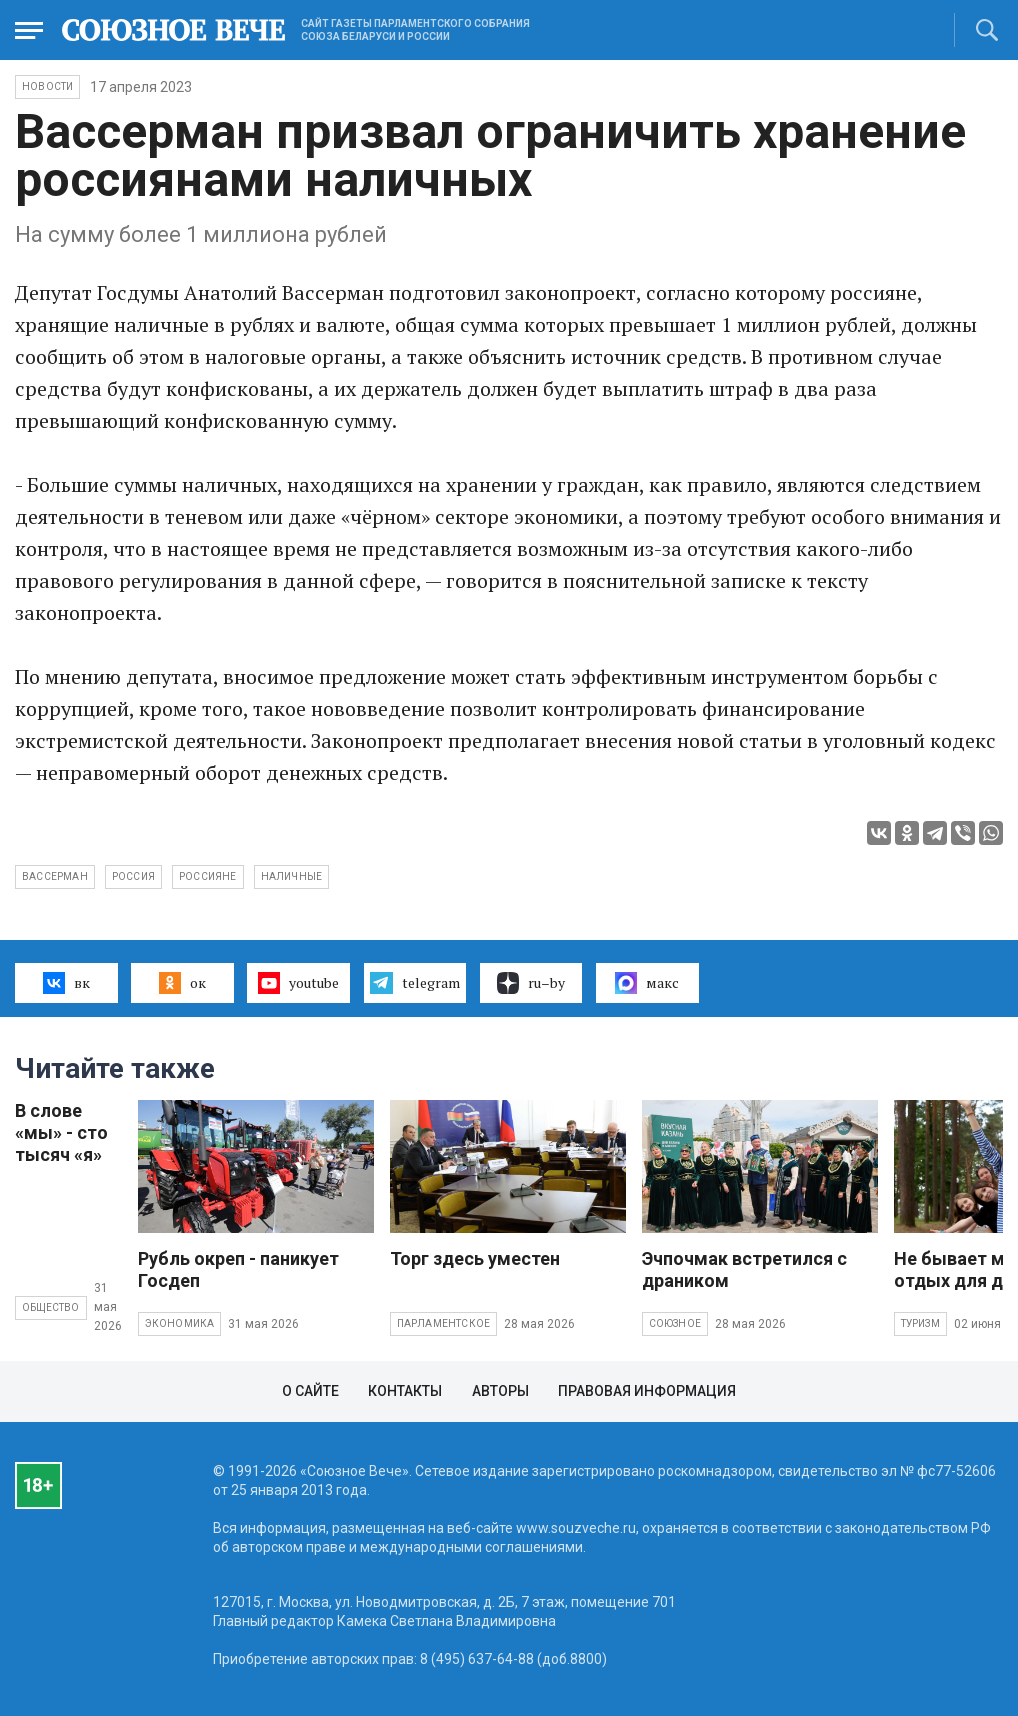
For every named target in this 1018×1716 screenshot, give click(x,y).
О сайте (310, 1391)
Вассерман (55, 876)
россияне (208, 876)
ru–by (531, 983)
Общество (51, 1307)
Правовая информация (647, 1391)
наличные (292, 876)
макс (647, 983)
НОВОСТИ (47, 86)
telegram (414, 983)
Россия (133, 876)
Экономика (180, 1323)
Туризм (920, 1323)
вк (66, 983)
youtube (298, 983)
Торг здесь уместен (475, 1258)
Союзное (675, 1323)
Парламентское (444, 1323)
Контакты (405, 1391)
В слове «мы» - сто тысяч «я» (61, 1132)
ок (182, 983)
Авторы (500, 1391)
